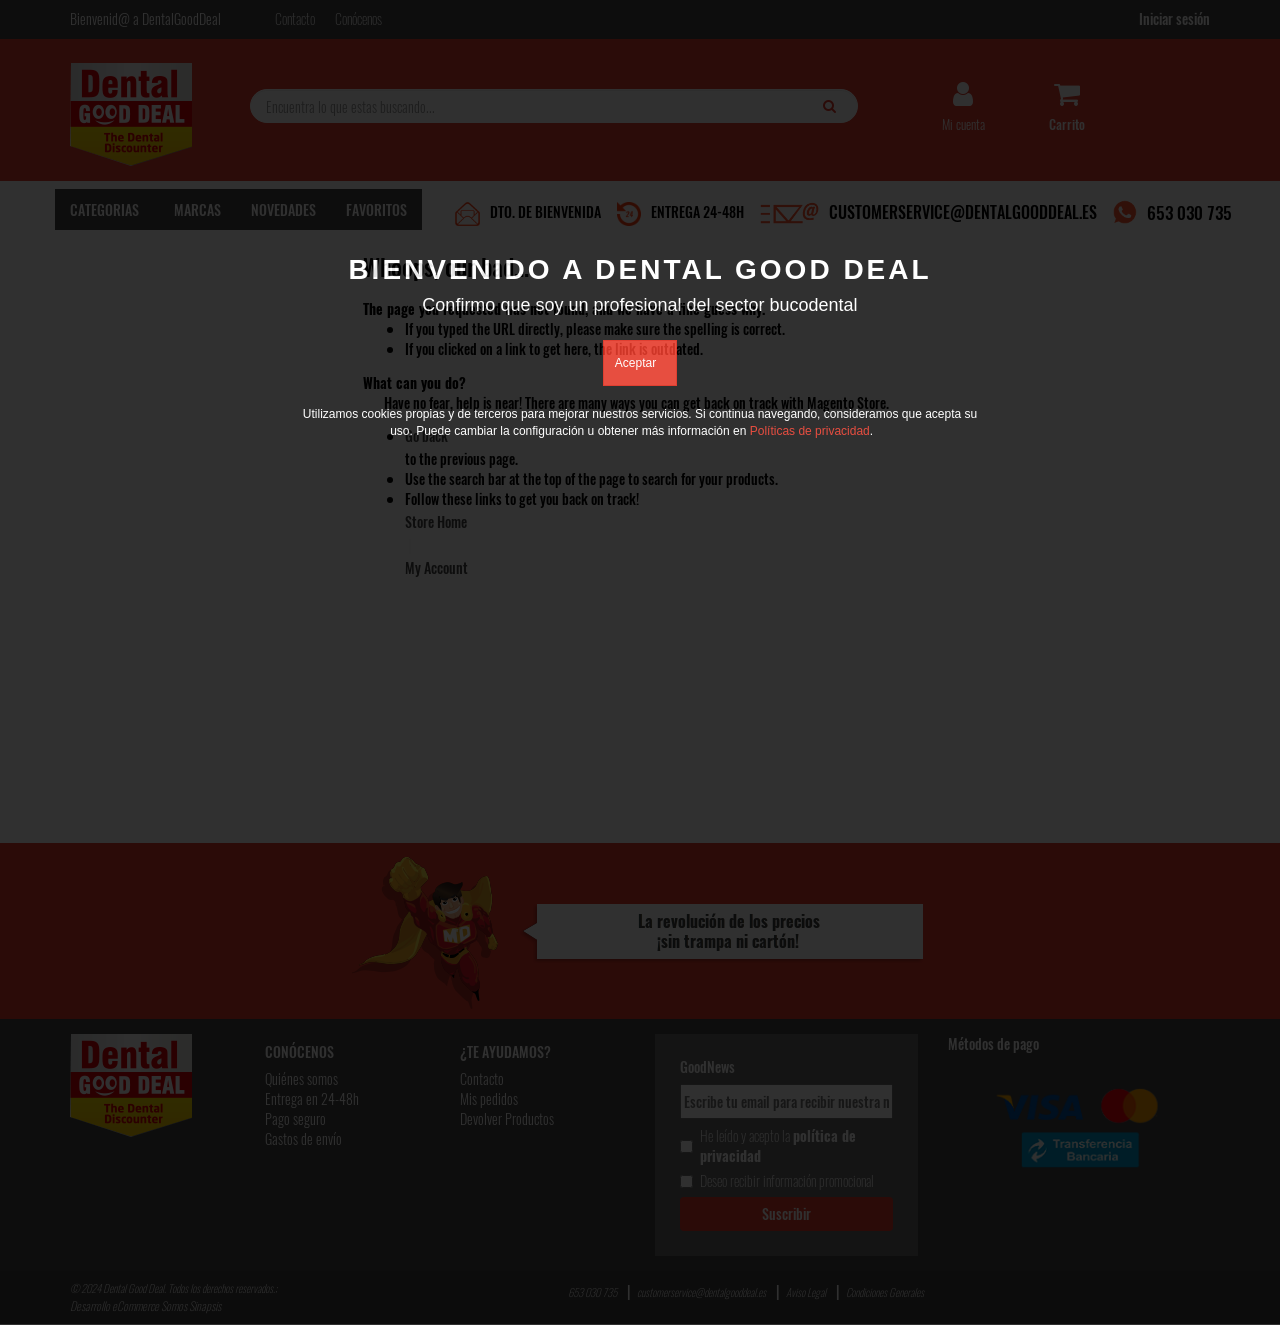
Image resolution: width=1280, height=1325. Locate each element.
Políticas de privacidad (810, 431)
